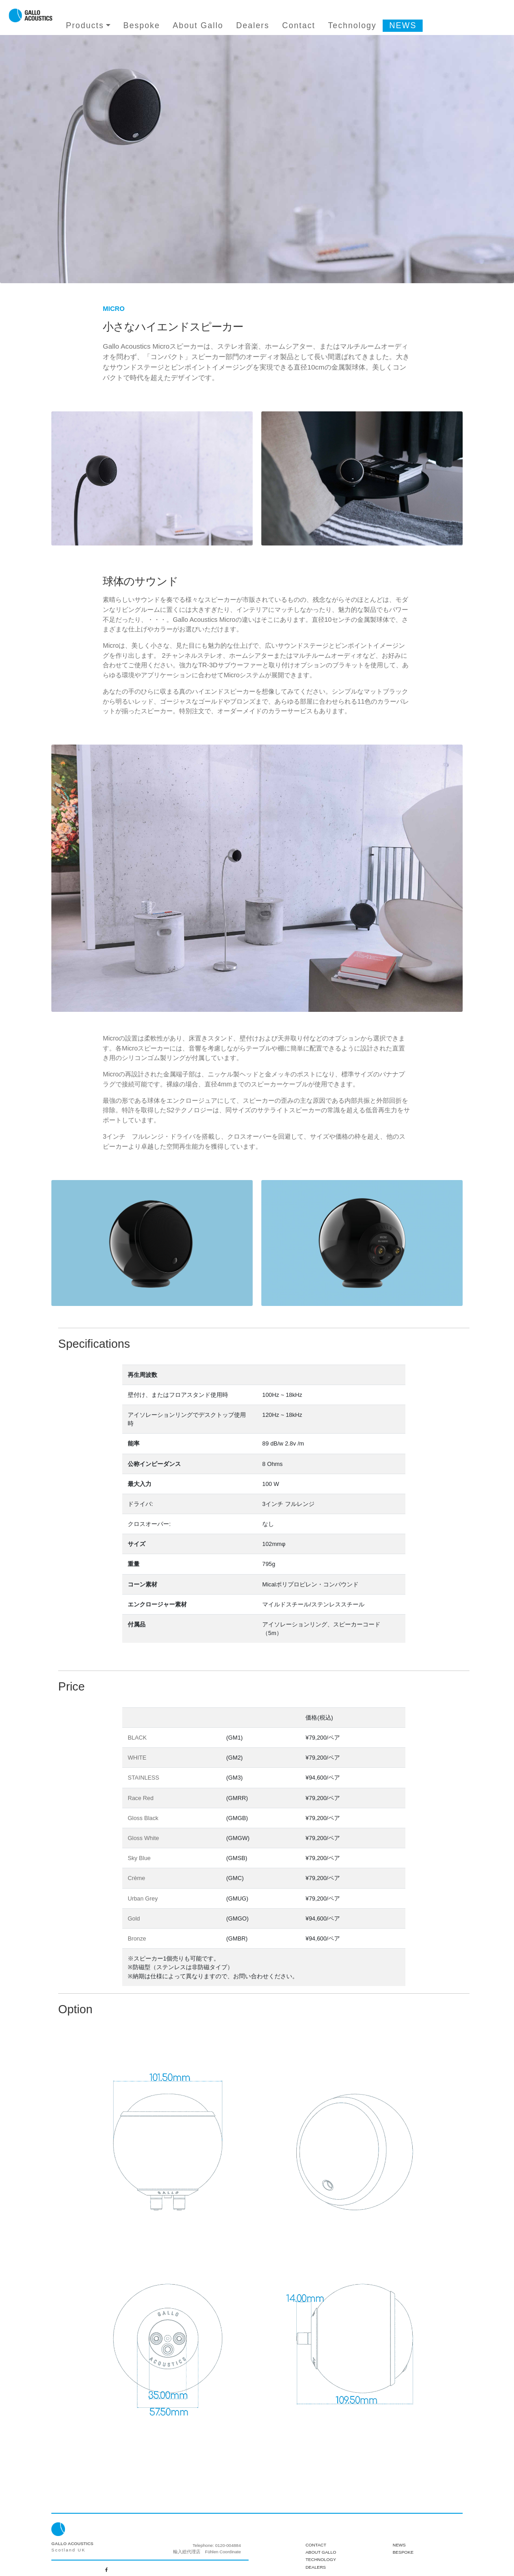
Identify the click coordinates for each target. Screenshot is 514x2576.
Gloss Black (143, 1818)
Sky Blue (139, 1858)
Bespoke (141, 25)
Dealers (252, 25)
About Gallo (198, 25)
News (399, 2544)
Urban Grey (143, 1898)
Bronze (137, 1938)
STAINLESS (143, 1777)
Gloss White (143, 1838)
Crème (136, 1878)
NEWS (403, 25)
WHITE (137, 1757)
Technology (352, 25)
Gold (134, 1918)
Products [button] (85, 25)
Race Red (141, 1798)
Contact (298, 25)
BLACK (137, 1737)
